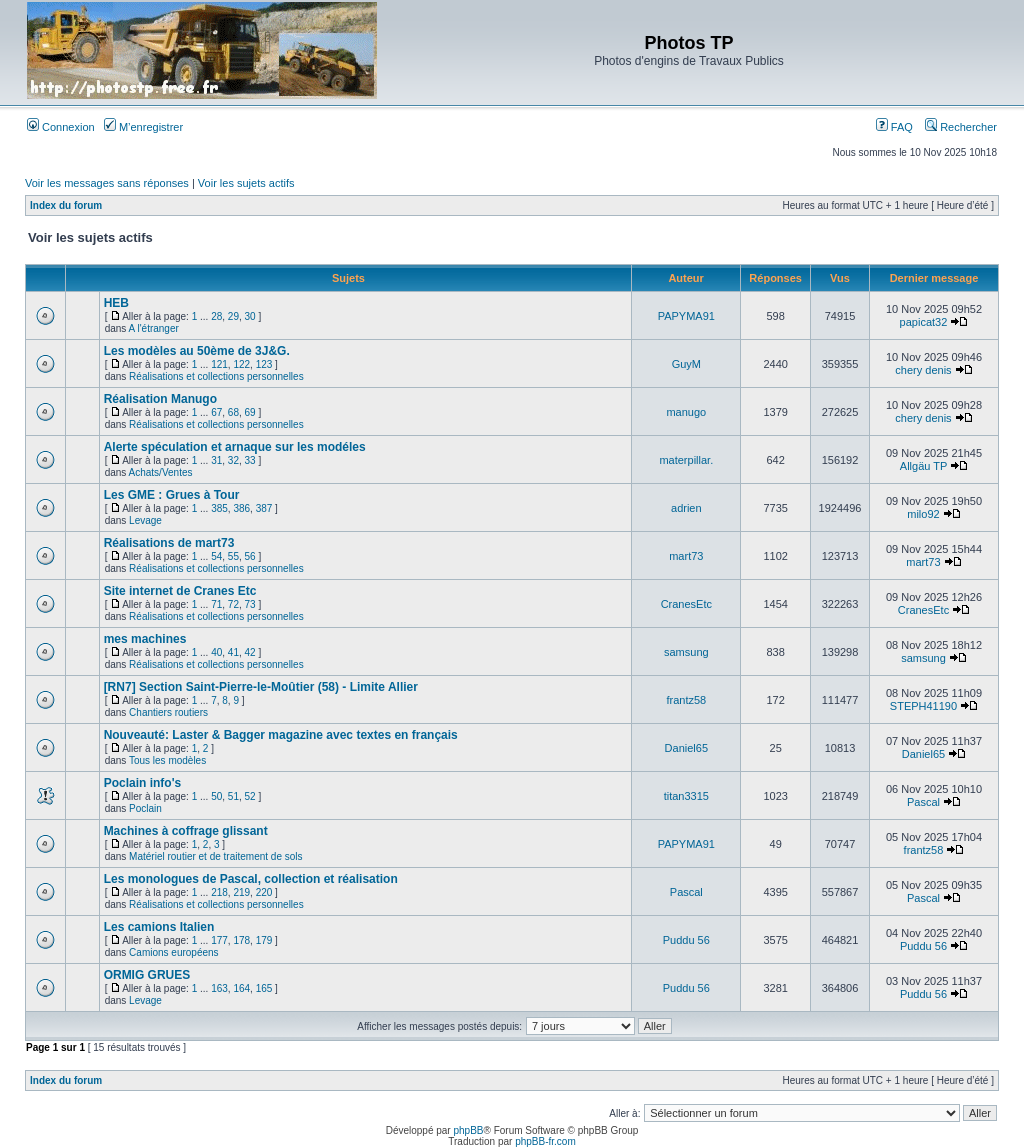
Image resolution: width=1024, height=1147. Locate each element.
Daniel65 (686, 748)
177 (219, 940)
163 (219, 988)
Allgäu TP (923, 466)
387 (264, 508)
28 (216, 316)
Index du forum (66, 205)
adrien (686, 508)
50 (216, 796)
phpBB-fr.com (545, 1141)
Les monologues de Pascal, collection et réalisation (251, 879)
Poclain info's (143, 783)
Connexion (61, 127)
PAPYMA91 (686, 316)
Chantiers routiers (168, 712)
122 (241, 364)
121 (219, 364)
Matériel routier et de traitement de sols (215, 856)
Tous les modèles (167, 760)
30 (250, 316)
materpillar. (686, 460)
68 (233, 412)
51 (233, 796)
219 (241, 892)
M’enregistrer (143, 127)
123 (264, 364)
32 (233, 460)
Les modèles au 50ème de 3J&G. (197, 351)
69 (250, 412)
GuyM (686, 364)
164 (241, 988)
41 (233, 652)
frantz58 (686, 700)
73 (250, 604)
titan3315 (686, 796)
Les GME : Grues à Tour (172, 495)
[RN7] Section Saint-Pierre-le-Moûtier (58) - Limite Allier (261, 687)
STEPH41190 (923, 706)
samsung (686, 652)
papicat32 (924, 322)
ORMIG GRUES (147, 975)
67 (216, 412)
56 (250, 556)
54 (216, 556)
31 (216, 460)
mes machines (145, 639)
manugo (686, 412)
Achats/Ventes (161, 472)
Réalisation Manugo (160, 399)
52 (250, 796)
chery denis (923, 370)
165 (264, 988)
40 (216, 652)
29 (233, 316)
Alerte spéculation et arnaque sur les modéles (235, 447)
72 (233, 604)
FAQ (894, 127)
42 (250, 652)
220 (264, 892)
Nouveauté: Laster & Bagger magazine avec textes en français (281, 735)
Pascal (923, 802)
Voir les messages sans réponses (107, 183)
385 (219, 508)
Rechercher (961, 127)
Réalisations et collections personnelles (216, 376)
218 (219, 892)
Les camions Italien (159, 927)
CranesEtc (686, 604)
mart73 (686, 556)
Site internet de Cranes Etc (180, 591)
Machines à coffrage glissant (186, 831)
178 (241, 940)
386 (241, 508)
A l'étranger (154, 328)
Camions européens (174, 952)
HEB (116, 303)
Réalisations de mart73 (169, 543)
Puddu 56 (686, 940)
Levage (145, 520)
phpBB (468, 1130)
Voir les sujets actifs (246, 183)
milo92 (923, 514)
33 (250, 460)
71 (216, 604)
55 (233, 556)
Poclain (145, 808)
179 (264, 940)
